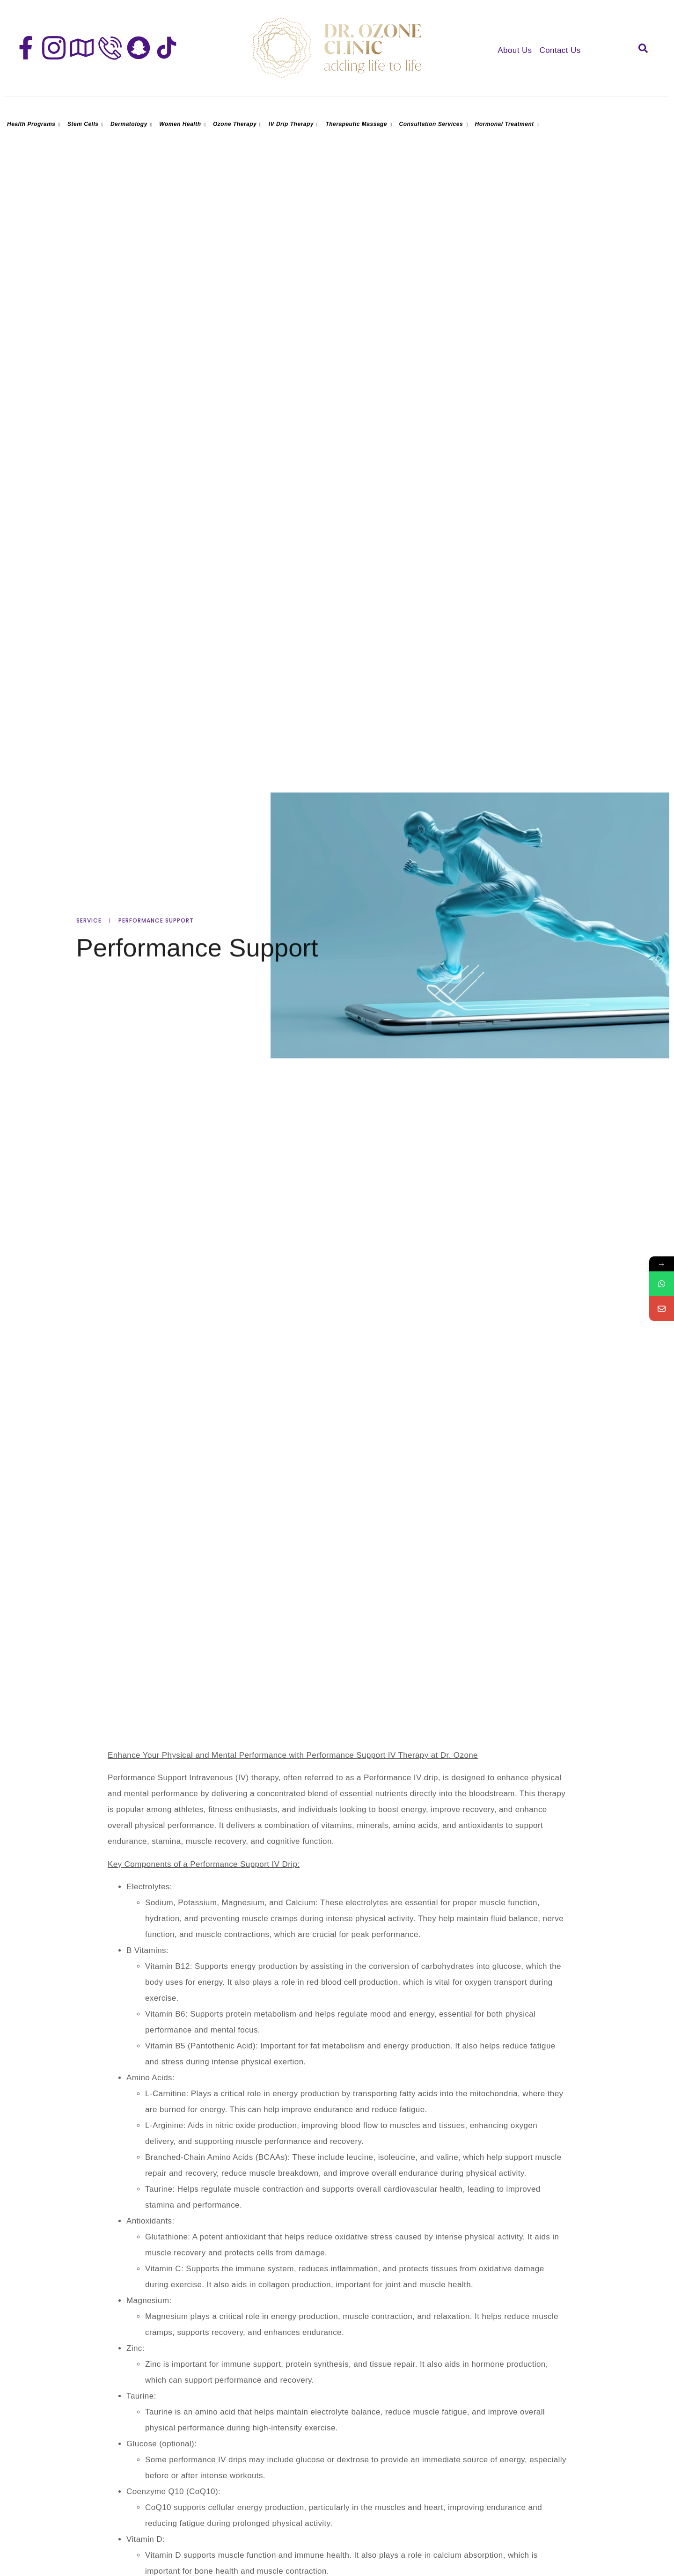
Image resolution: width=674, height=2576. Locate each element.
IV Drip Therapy (295, 124)
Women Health (183, 124)
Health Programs (35, 124)
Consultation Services (434, 124)
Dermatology (132, 124)
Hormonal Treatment (508, 124)
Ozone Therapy (238, 124)
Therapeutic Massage (359, 124)
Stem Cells (86, 124)
